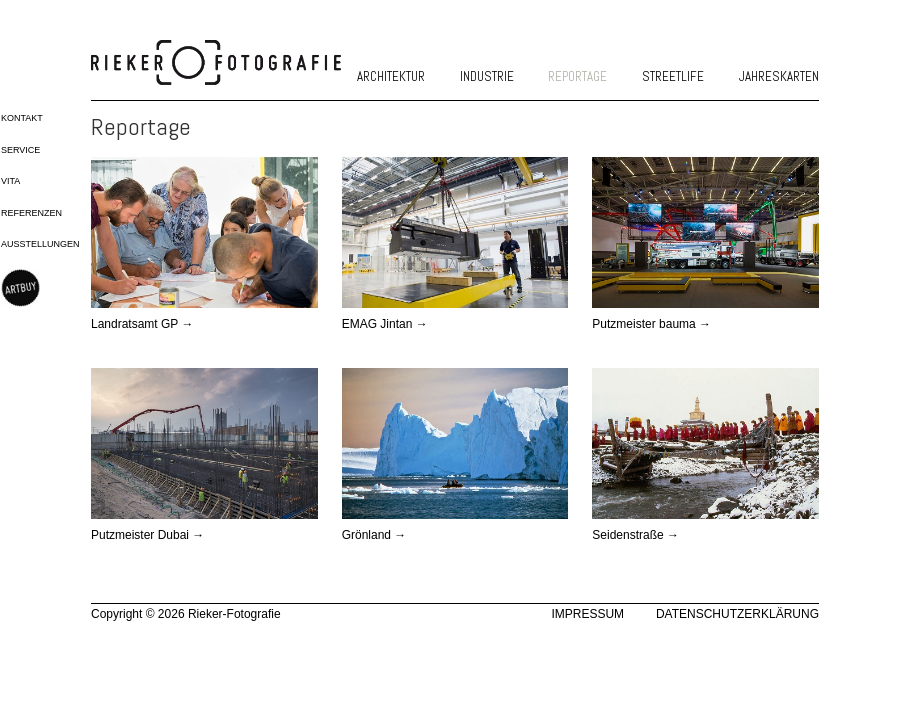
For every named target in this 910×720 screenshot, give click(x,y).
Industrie (487, 76)
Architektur (391, 76)
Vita (10, 181)
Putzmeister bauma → (651, 324)
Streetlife (673, 76)
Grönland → (374, 535)
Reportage (577, 76)
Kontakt (22, 118)
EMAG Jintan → (385, 324)
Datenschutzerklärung (737, 614)
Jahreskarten (779, 76)
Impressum (587, 614)
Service (20, 150)
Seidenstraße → (635, 535)
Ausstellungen (40, 244)
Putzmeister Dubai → (147, 535)
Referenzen (31, 213)
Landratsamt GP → (142, 324)
